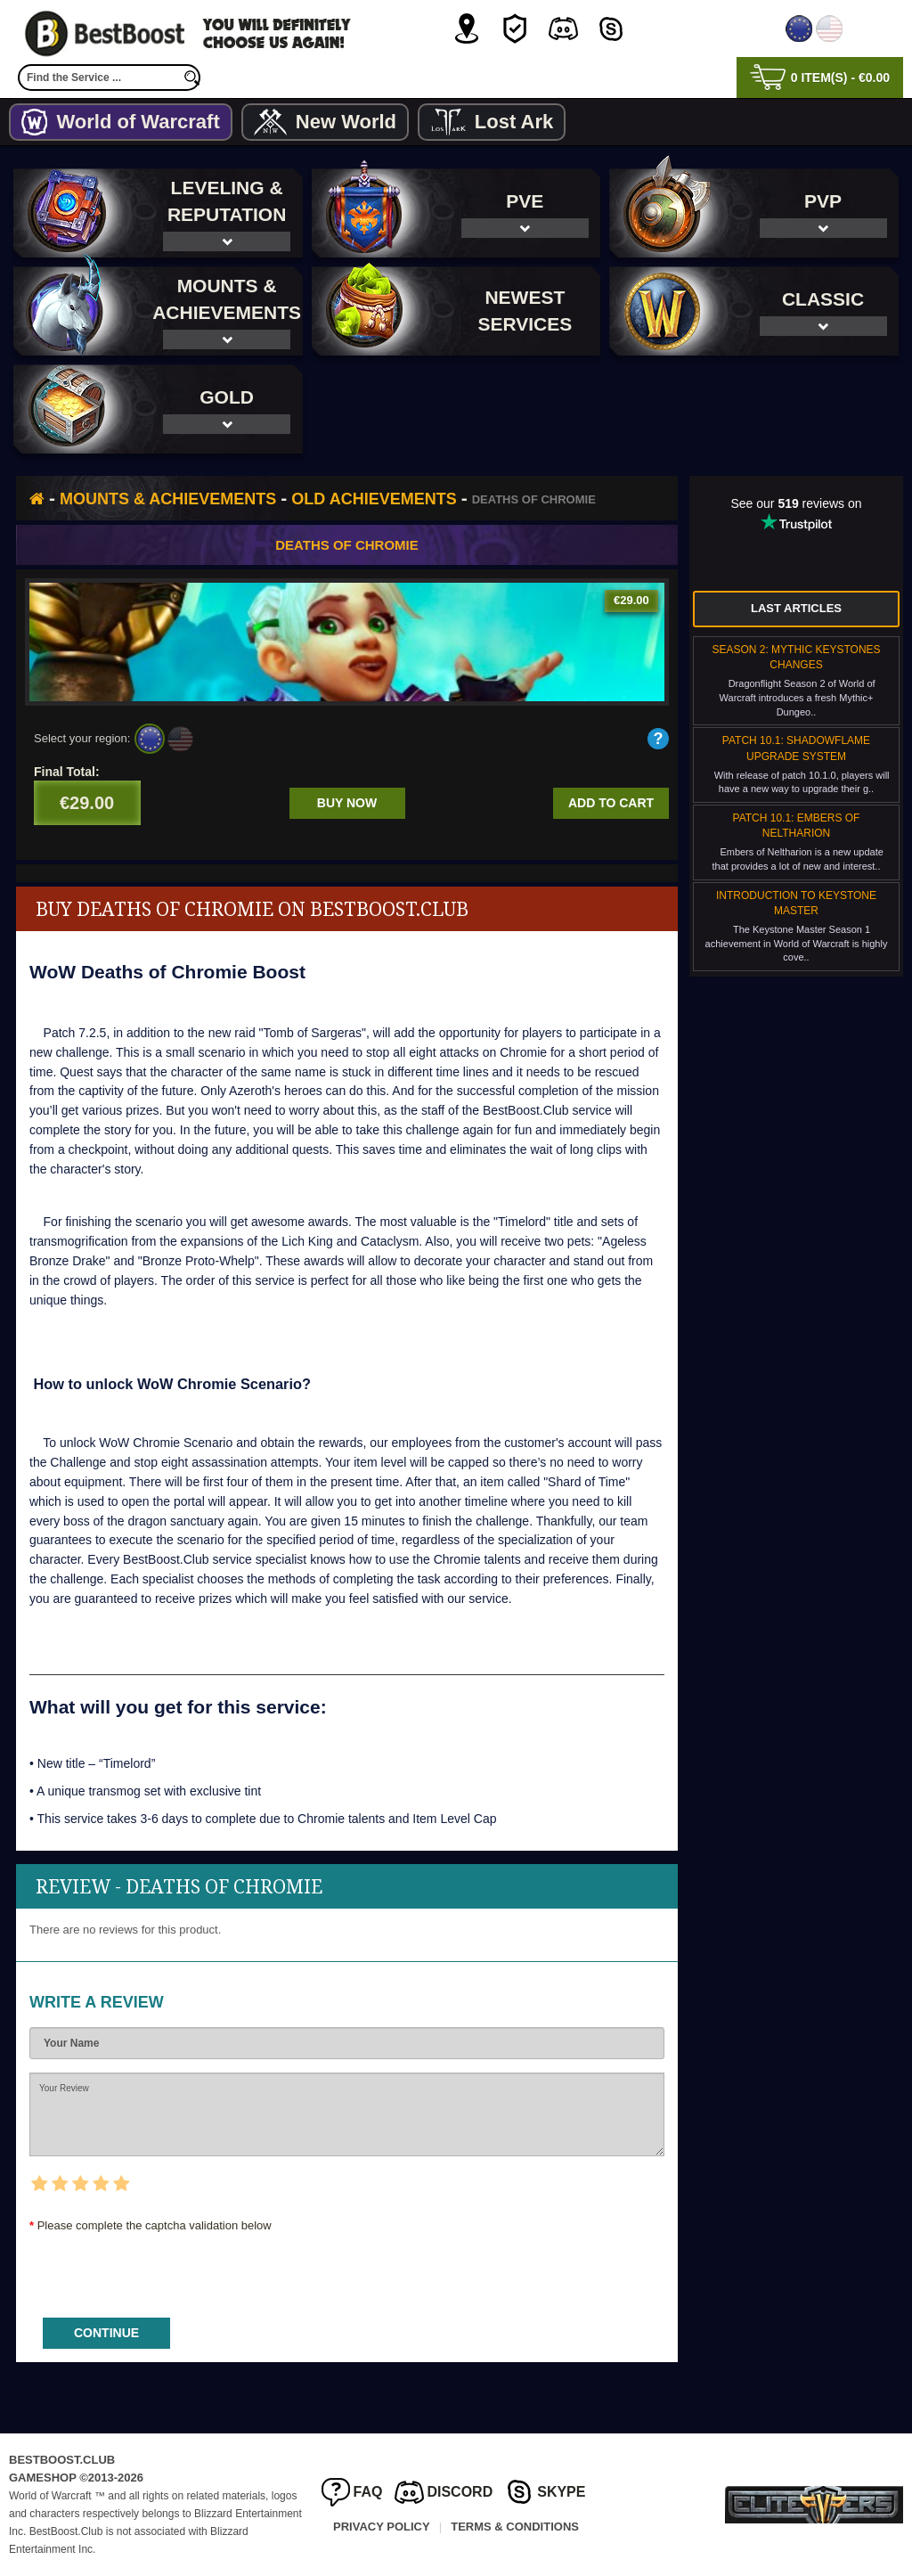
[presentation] (164, 2269)
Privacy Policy (381, 2526)
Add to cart (611, 803)
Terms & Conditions (515, 2526)
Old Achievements (373, 499)
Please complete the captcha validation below (154, 2225)
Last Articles (796, 608)
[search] (191, 77)
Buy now (347, 803)
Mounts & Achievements (168, 499)
